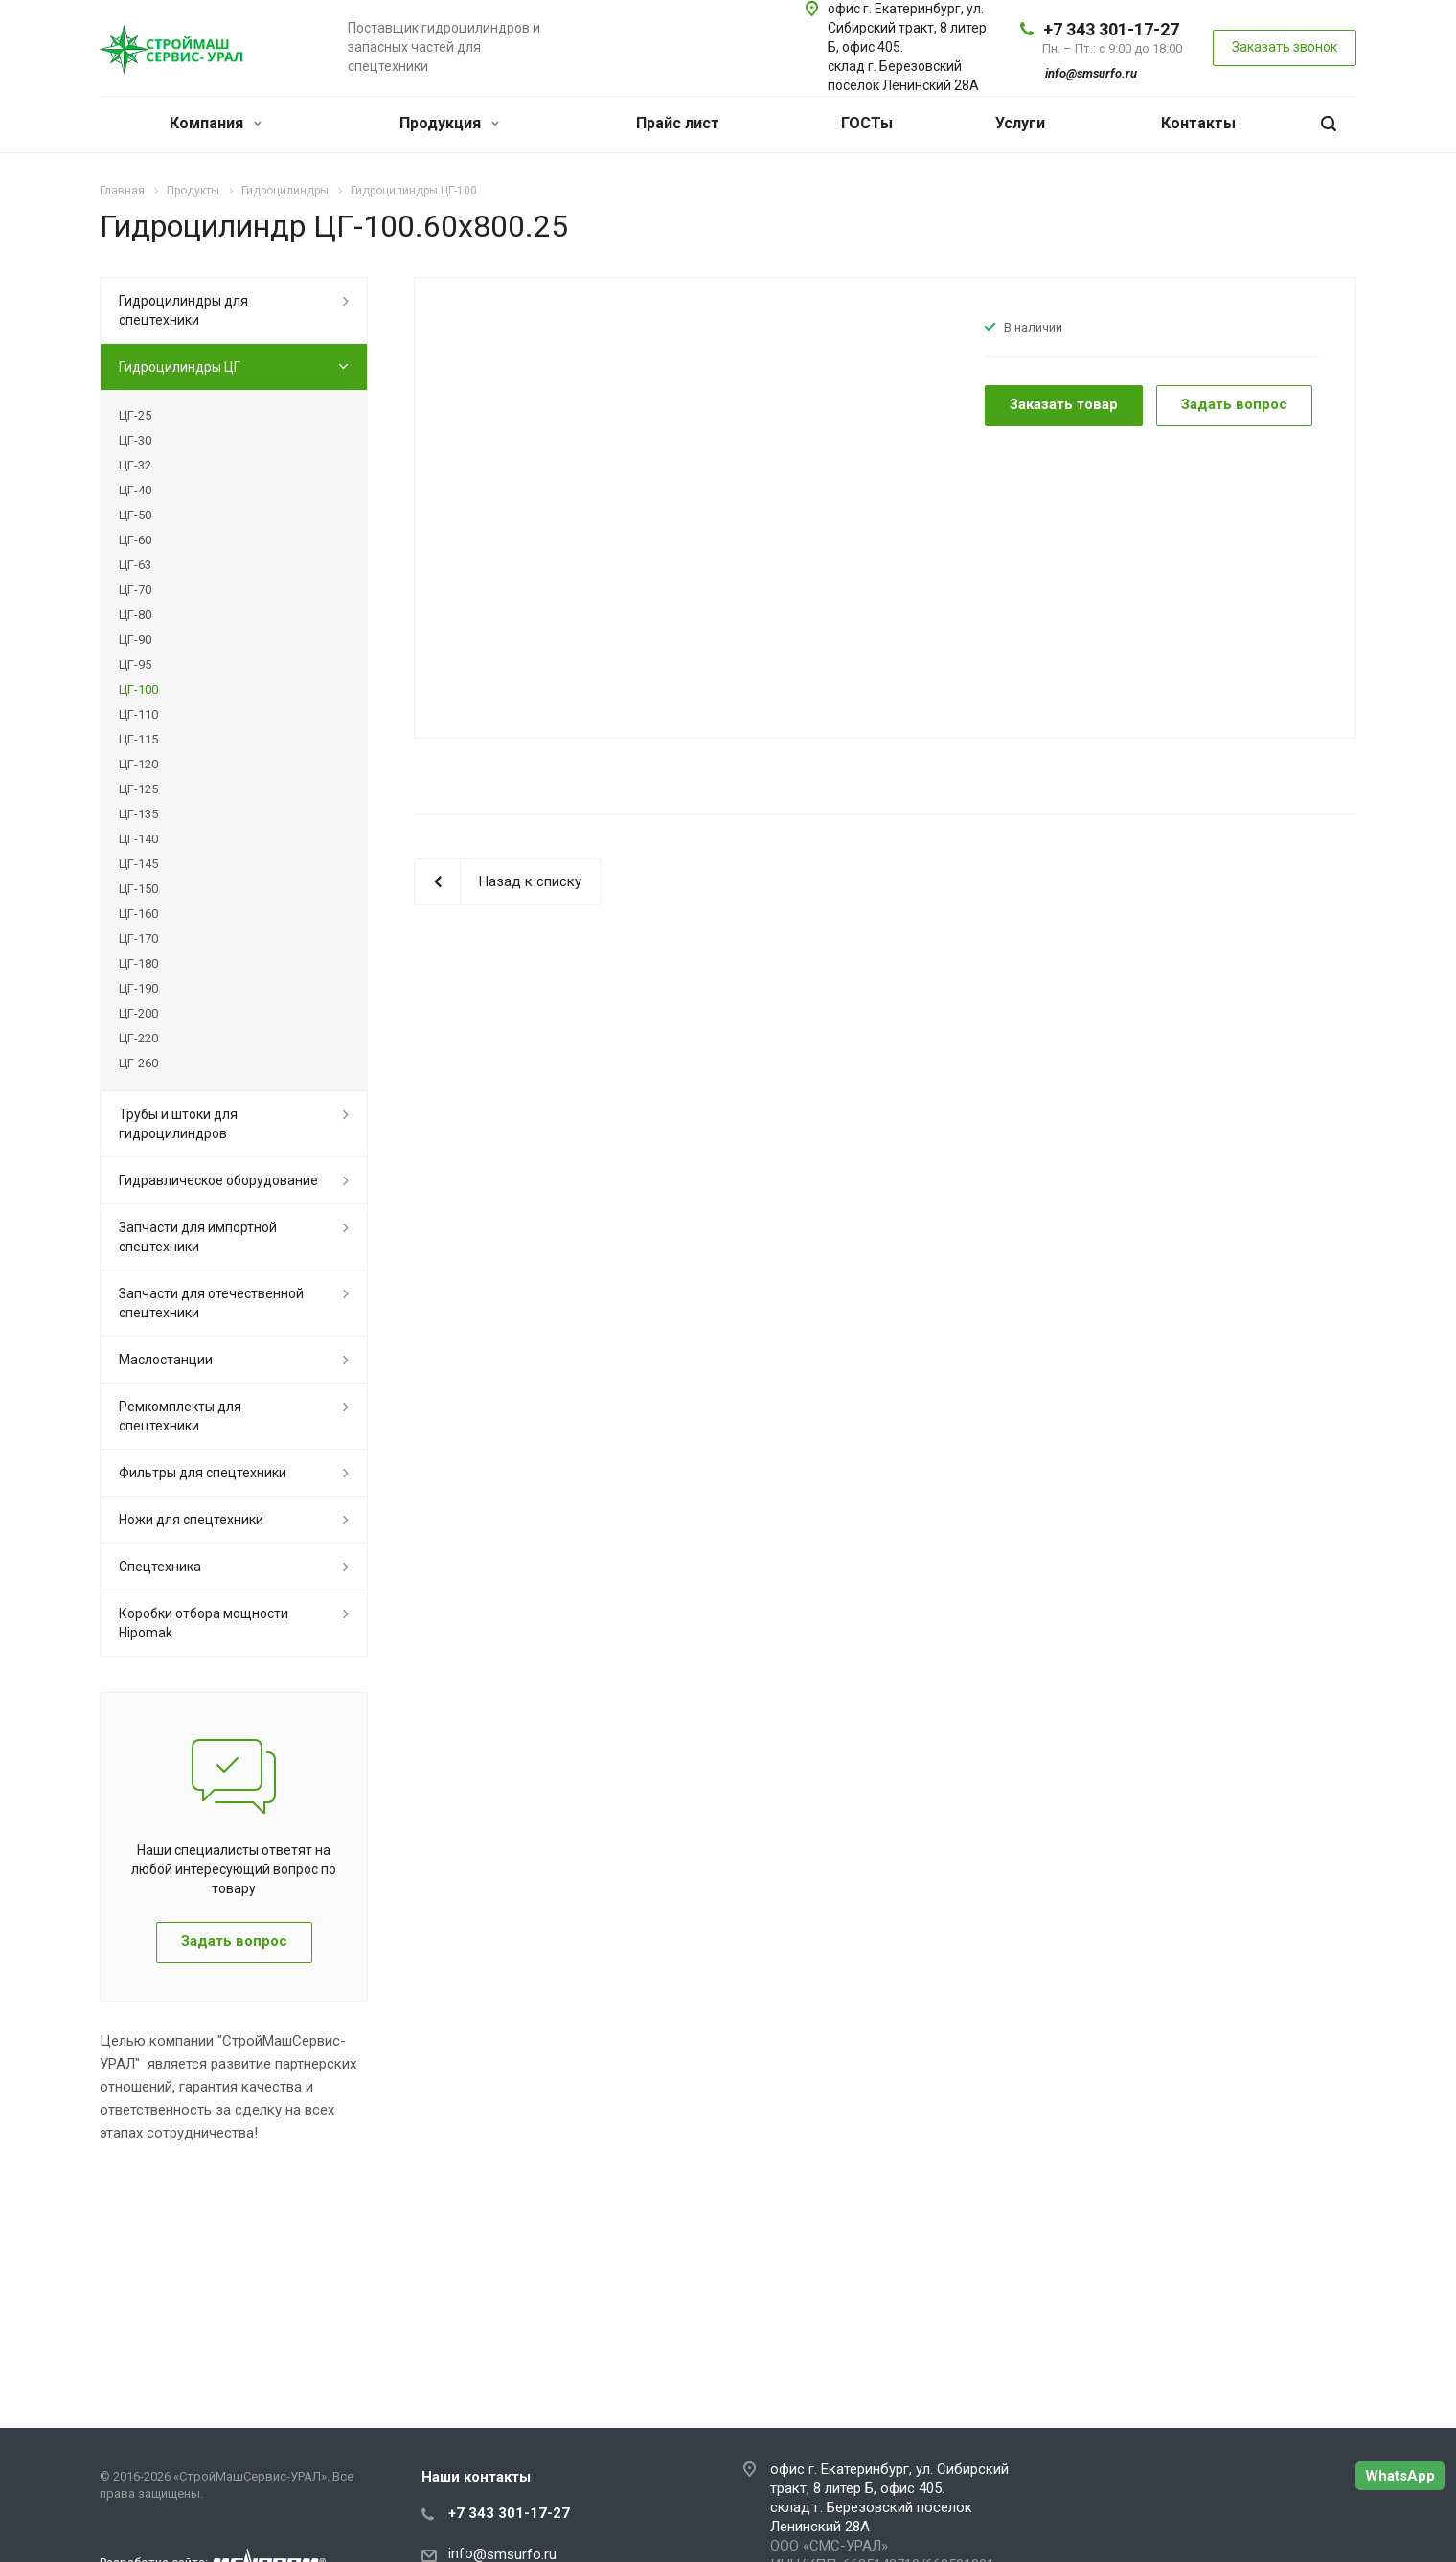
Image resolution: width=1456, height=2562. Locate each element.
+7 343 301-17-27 (1111, 29)
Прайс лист (677, 123)
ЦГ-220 (138, 1038)
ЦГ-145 (138, 864)
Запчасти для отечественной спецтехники (211, 1303)
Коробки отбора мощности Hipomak (203, 1623)
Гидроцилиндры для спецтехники (183, 310)
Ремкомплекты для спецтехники (180, 1416)
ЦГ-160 (138, 913)
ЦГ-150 (138, 888)
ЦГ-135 (138, 814)
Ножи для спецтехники (191, 1519)
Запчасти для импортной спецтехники (198, 1237)
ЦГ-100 (138, 689)
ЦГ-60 (135, 540)
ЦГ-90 (135, 639)
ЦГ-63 (135, 565)
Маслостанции (166, 1359)
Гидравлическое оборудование (218, 1180)
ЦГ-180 (138, 963)
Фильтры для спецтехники (202, 1472)
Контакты (1198, 123)
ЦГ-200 (138, 1013)
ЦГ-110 (138, 714)
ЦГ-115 (138, 739)
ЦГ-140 (138, 839)
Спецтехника (160, 1566)
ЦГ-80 (135, 614)
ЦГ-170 (138, 938)
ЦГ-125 (138, 789)
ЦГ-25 (135, 415)
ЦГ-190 (138, 988)
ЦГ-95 (135, 664)
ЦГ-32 (135, 465)
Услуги (1020, 123)
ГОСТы (867, 123)
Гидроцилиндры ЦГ (179, 367)
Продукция (449, 123)
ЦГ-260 (138, 1063)
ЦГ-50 (135, 515)
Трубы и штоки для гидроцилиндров (178, 1124)
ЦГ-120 (138, 764)
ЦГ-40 (135, 490)
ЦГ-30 (135, 440)
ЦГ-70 (135, 590)
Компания (216, 123)
